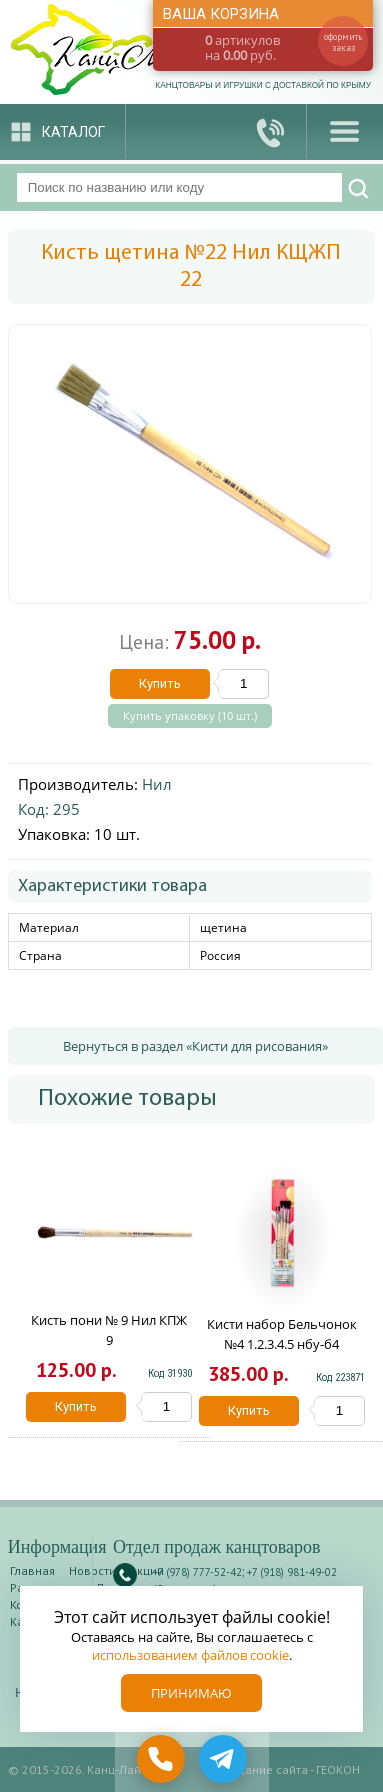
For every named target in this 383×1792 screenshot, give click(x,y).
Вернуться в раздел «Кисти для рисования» (195, 1046)
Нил (157, 784)
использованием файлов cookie (190, 1655)
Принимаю (191, 1693)
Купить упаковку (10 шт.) (190, 716)
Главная (32, 1570)
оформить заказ (343, 42)
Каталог (73, 132)
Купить (160, 683)
